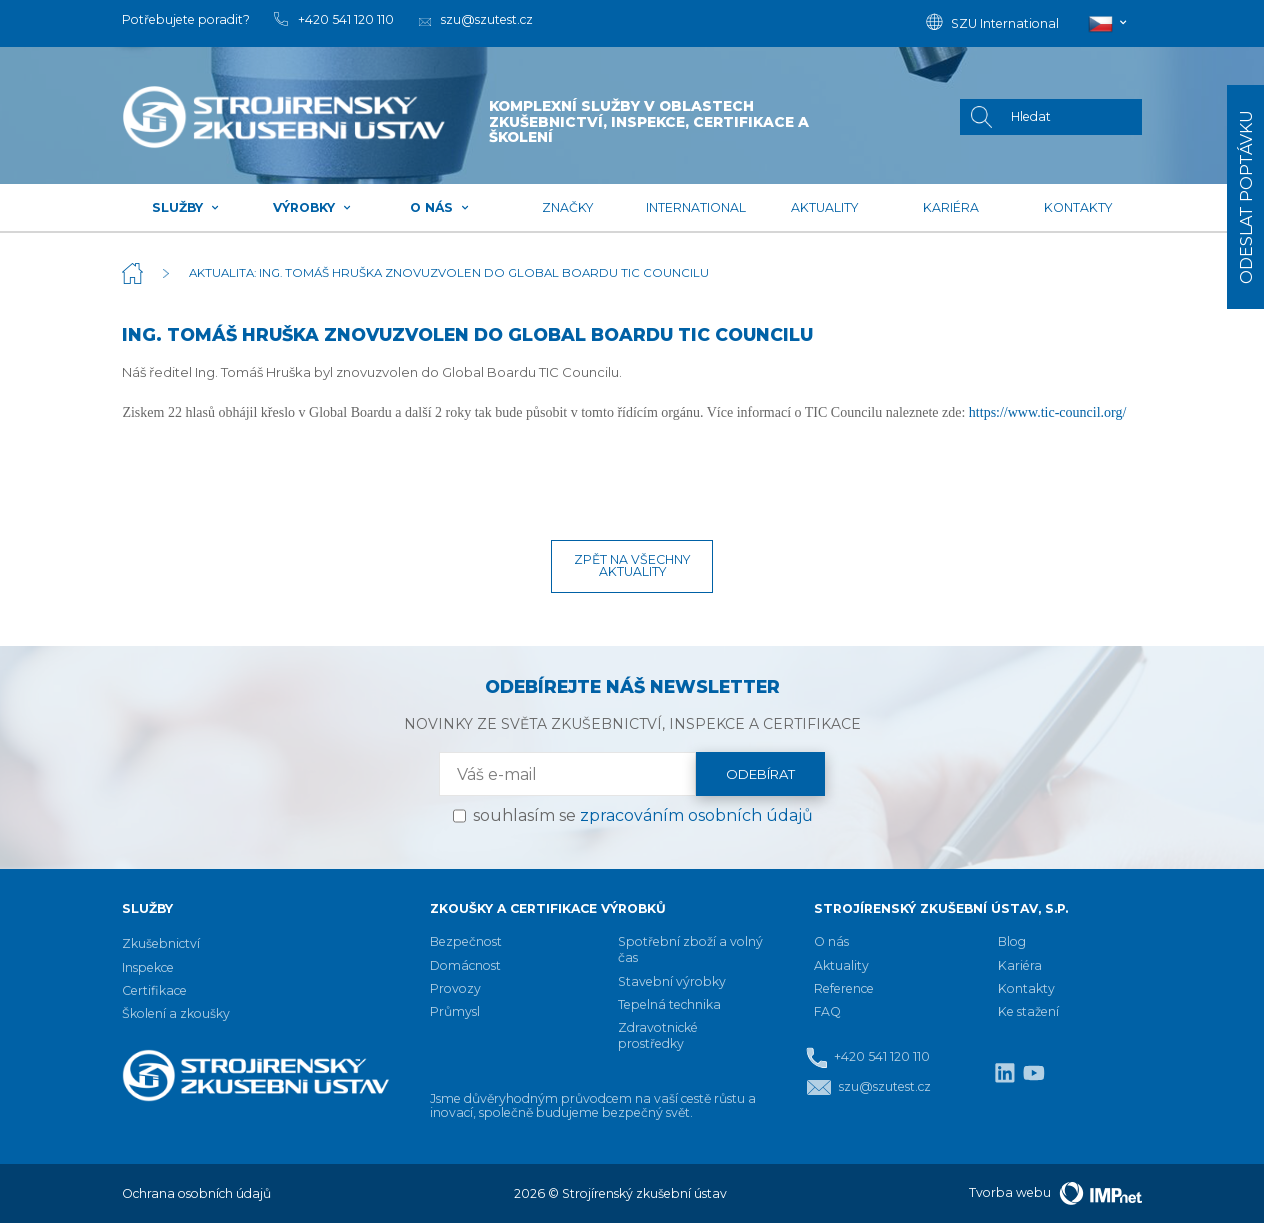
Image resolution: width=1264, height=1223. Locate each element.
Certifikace (154, 990)
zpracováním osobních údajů (696, 815)
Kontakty (1078, 207)
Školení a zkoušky (176, 1013)
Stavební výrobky (672, 981)
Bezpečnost (466, 941)
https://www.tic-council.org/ (1047, 412)
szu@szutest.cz (868, 1087)
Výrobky (312, 207)
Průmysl (455, 1011)
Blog (1012, 941)
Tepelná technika (669, 1004)
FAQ (827, 1011)
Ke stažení (1028, 1011)
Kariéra (951, 207)
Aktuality (824, 207)
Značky (567, 207)
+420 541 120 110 (868, 1057)
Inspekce (148, 967)
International (696, 207)
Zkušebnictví (161, 943)
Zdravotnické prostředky (658, 1035)
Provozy (455, 988)
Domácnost (465, 965)
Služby (186, 207)
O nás (440, 207)
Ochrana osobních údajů (196, 1193)
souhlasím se (643, 815)
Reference (844, 988)
